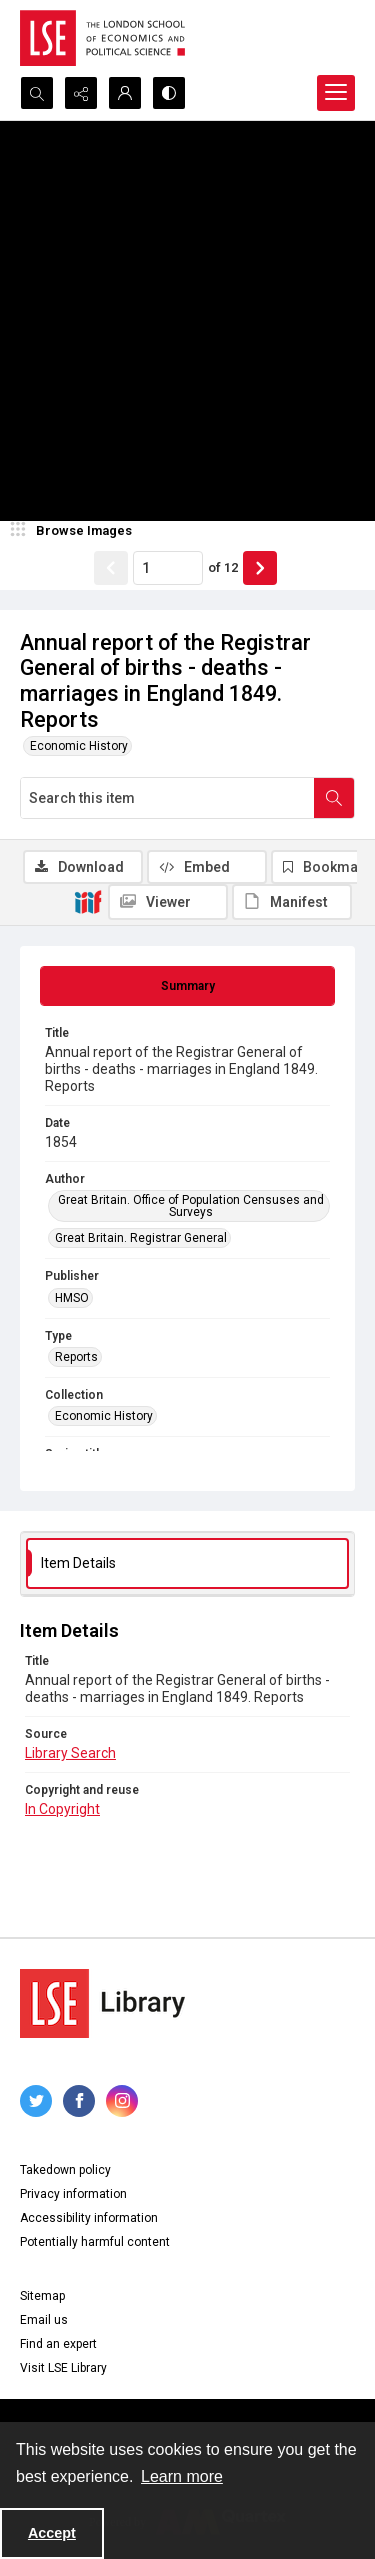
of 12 (223, 567)
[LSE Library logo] (102, 2003)
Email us (44, 2320)
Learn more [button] (182, 2476)
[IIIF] (88, 901)
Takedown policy (65, 2170)
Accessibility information (89, 2218)
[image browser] (75, 531)
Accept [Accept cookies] (52, 2533)
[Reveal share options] (81, 93)
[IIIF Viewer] (168, 902)
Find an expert (58, 2344)
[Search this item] (167, 798)
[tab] (187, 986)
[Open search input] (37, 93)
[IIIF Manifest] (292, 902)
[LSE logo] (102, 38)
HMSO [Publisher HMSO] (72, 1298)
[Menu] (336, 93)
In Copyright (62, 1809)
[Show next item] (260, 568)
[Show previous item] (111, 568)
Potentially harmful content (95, 2242)
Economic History (79, 746)
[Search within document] (334, 798)
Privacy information (73, 2194)
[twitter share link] (36, 2101)
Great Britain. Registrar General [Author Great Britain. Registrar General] (141, 1238)
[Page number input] (168, 568)
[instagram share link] (122, 2101)
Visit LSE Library (63, 2368)
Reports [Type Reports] (76, 1357)
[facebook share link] (79, 2101)
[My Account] (125, 93)
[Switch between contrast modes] (169, 93)
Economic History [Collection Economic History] (104, 1416)
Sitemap (42, 2296)
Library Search (70, 1753)
